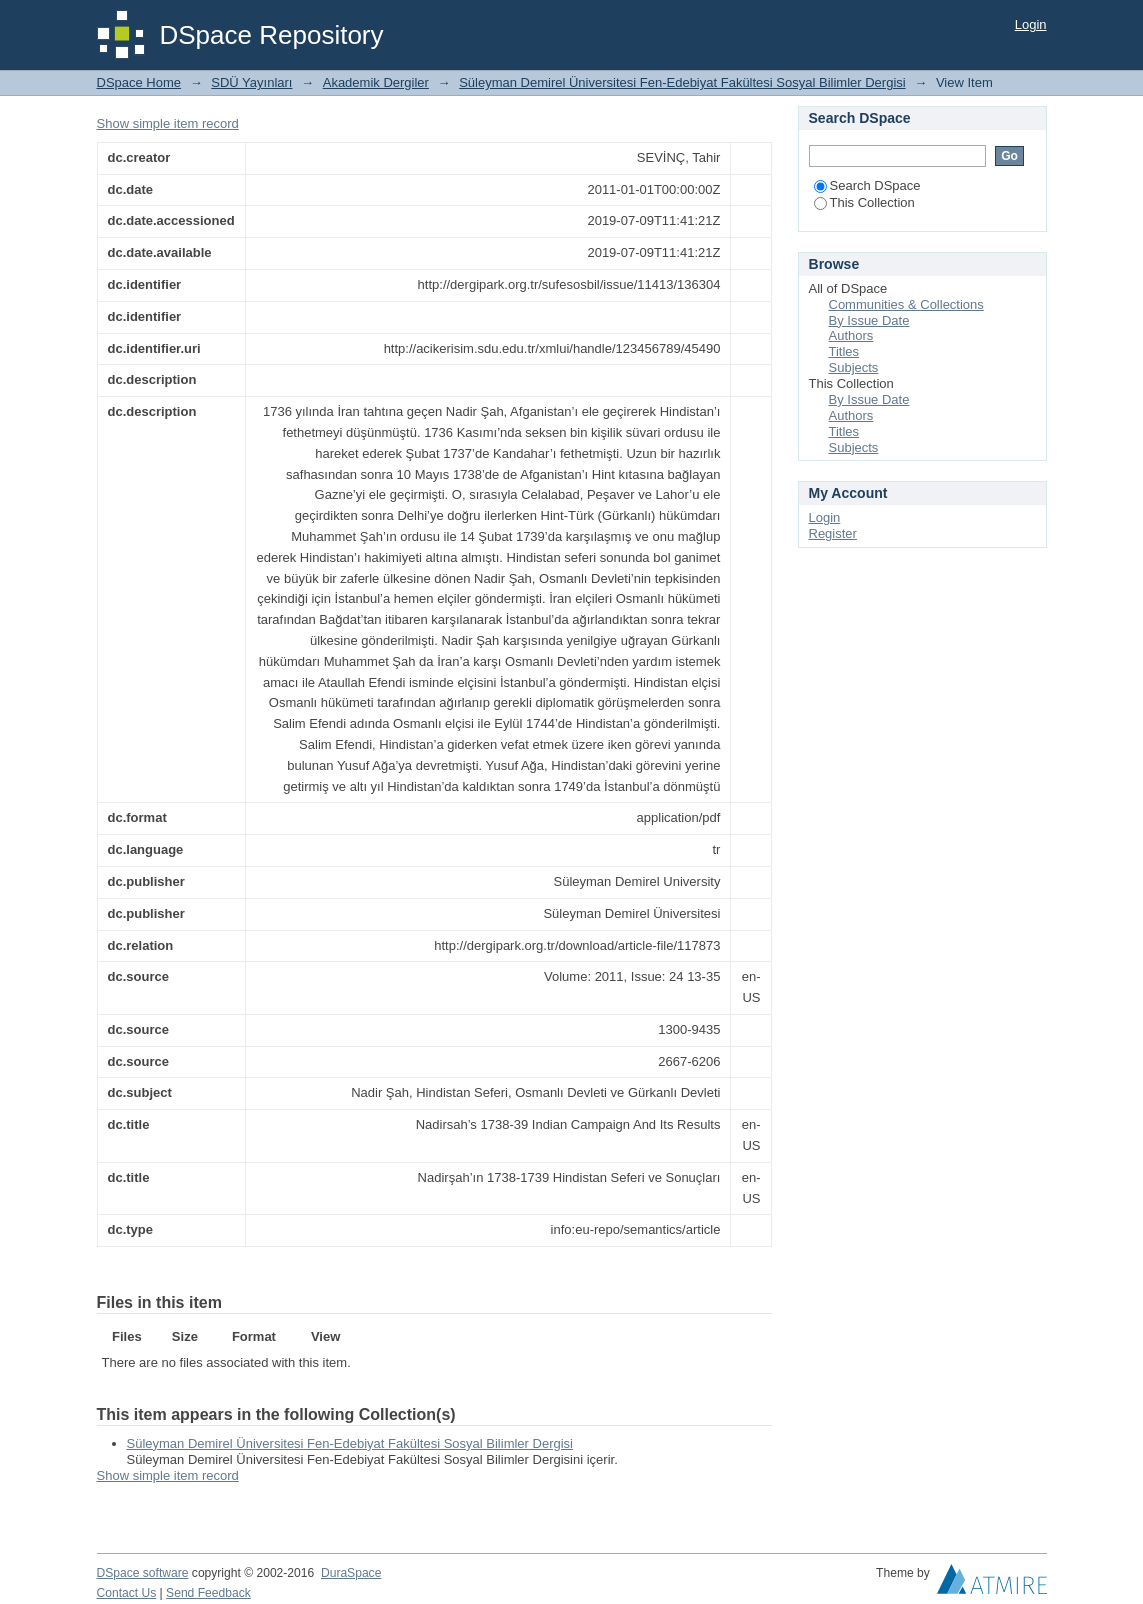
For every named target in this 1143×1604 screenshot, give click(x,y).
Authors (851, 335)
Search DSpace (867, 185)
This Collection (864, 202)
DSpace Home (139, 82)
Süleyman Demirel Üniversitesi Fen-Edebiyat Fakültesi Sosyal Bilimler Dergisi (682, 82)
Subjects (854, 367)
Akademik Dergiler (376, 82)
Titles (844, 351)
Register (833, 533)
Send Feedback (208, 1593)
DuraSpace (351, 1573)
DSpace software (143, 1573)
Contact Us (127, 1593)
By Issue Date (869, 320)
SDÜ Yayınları (251, 82)
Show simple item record (168, 123)
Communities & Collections (906, 304)
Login (1031, 24)
